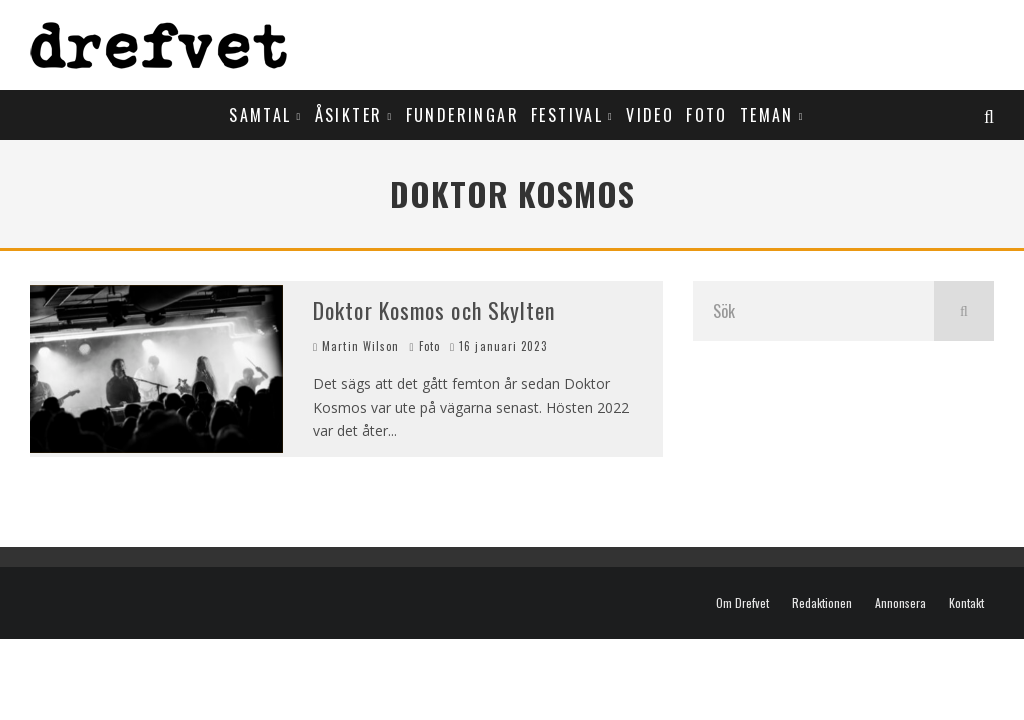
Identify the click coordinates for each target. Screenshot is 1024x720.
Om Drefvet (742, 603)
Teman (767, 115)
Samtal (260, 115)
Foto (707, 115)
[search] (964, 311)
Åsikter (349, 115)
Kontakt (966, 603)
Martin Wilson (356, 346)
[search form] (813, 311)
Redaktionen (822, 603)
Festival (567, 115)
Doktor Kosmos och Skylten (434, 310)
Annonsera (900, 603)
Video (650, 115)
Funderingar (462, 115)
